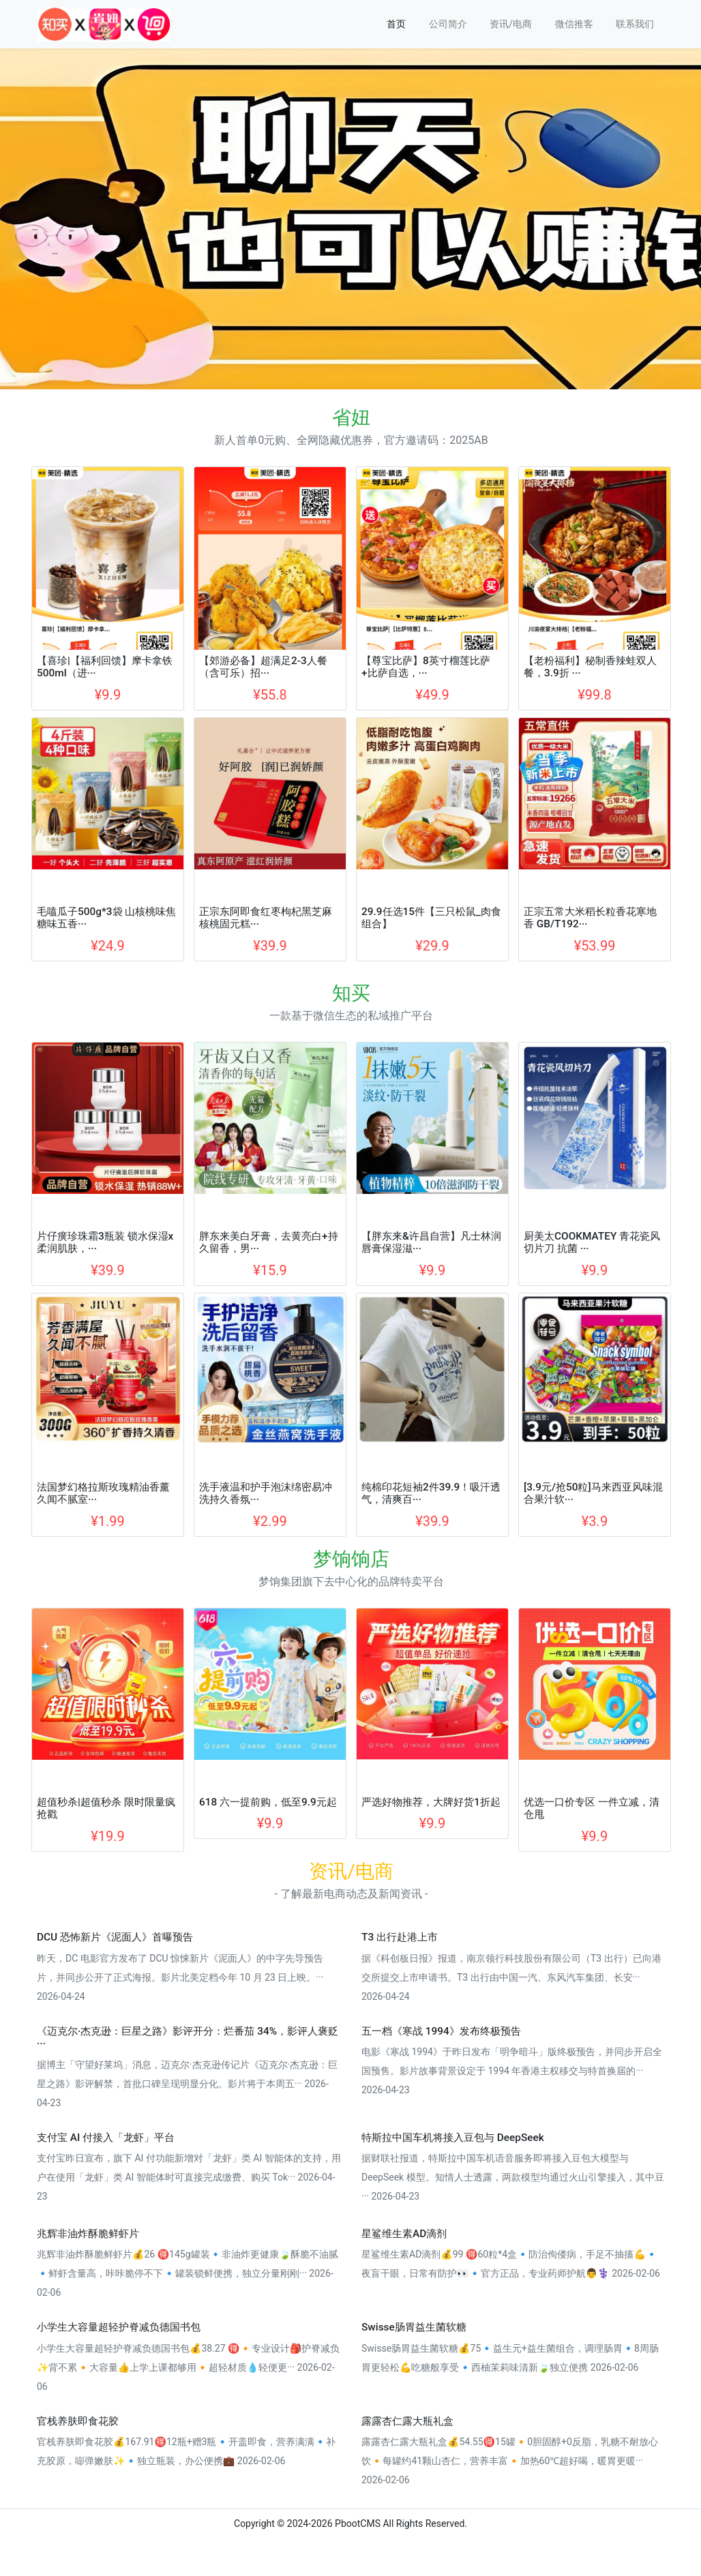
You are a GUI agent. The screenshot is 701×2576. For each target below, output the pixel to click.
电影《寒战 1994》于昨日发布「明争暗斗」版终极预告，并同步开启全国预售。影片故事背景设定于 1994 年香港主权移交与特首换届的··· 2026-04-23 (511, 2070)
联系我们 (635, 23)
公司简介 (448, 23)
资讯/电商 (511, 23)
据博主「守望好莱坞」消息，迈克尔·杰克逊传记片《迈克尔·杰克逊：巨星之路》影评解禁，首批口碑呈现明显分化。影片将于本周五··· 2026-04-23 (187, 2083)
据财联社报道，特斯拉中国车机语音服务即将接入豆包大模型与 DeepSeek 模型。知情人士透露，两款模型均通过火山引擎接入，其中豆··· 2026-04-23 (512, 2177)
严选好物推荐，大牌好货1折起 (431, 1802)
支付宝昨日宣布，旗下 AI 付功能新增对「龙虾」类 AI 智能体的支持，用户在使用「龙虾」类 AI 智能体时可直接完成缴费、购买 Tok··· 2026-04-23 (189, 2177)
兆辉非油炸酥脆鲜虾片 (88, 2234)
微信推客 (574, 23)
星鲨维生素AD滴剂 (404, 2234)
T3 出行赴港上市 (399, 1937)
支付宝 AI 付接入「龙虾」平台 (106, 2137)
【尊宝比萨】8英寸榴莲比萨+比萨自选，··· (425, 667)
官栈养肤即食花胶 (78, 2421)
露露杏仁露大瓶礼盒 (407, 2421)
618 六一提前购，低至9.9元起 (268, 1802)
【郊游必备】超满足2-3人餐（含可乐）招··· (263, 667)
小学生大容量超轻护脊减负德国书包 (118, 2327)
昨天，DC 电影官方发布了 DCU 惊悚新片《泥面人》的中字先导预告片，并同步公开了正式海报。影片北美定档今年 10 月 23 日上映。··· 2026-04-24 (180, 1977)
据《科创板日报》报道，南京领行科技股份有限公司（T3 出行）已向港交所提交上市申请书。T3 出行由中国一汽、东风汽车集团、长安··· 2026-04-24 (511, 1977)
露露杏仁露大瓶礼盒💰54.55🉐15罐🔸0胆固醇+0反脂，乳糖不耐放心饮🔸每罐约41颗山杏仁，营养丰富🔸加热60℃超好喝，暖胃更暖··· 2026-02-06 (509, 2460)
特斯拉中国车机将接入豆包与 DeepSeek (452, 2137)
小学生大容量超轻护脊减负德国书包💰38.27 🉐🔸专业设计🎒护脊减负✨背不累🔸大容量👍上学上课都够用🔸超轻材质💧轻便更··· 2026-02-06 (188, 2367)
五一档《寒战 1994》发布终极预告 (441, 2031)
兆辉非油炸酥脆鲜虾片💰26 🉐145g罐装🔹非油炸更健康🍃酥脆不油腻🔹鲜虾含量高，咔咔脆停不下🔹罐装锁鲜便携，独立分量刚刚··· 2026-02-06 (187, 2273)
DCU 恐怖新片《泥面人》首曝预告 (115, 1937)
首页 (396, 23)
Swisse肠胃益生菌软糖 (413, 2327)
